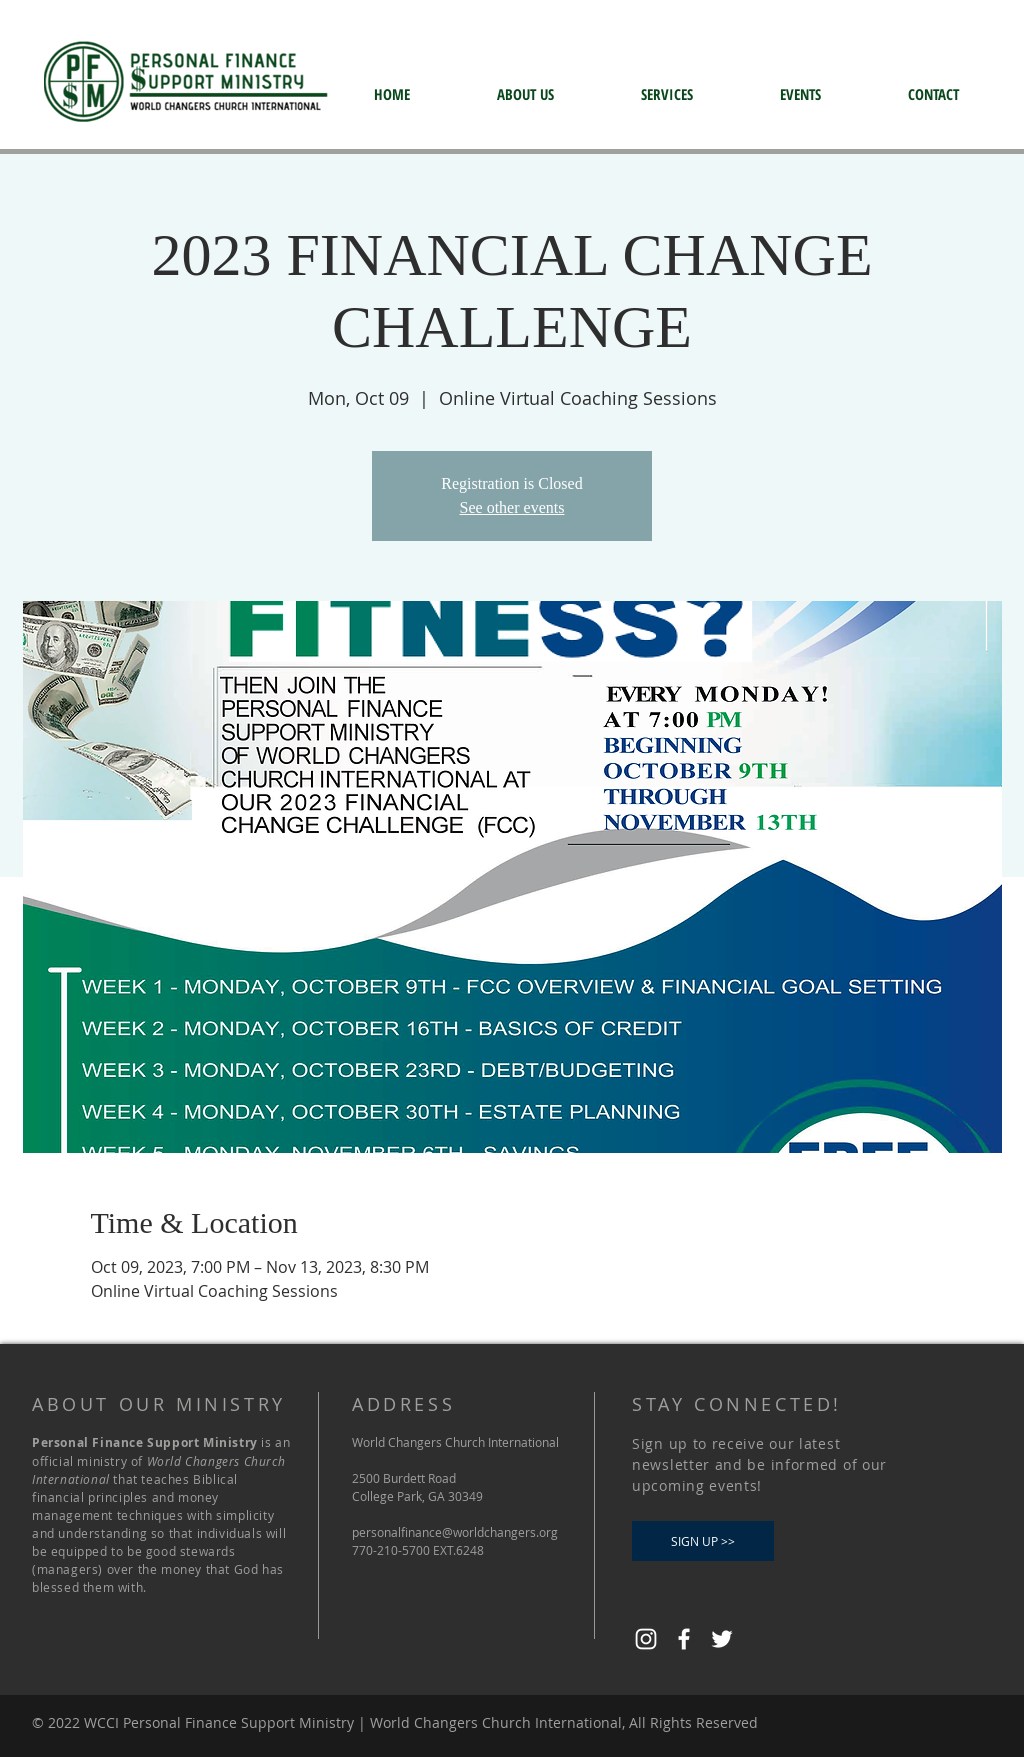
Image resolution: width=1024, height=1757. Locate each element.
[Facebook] (684, 1639)
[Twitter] (722, 1639)
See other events (512, 507)
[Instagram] (646, 1639)
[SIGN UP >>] (703, 1541)
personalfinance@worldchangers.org (455, 1532)
